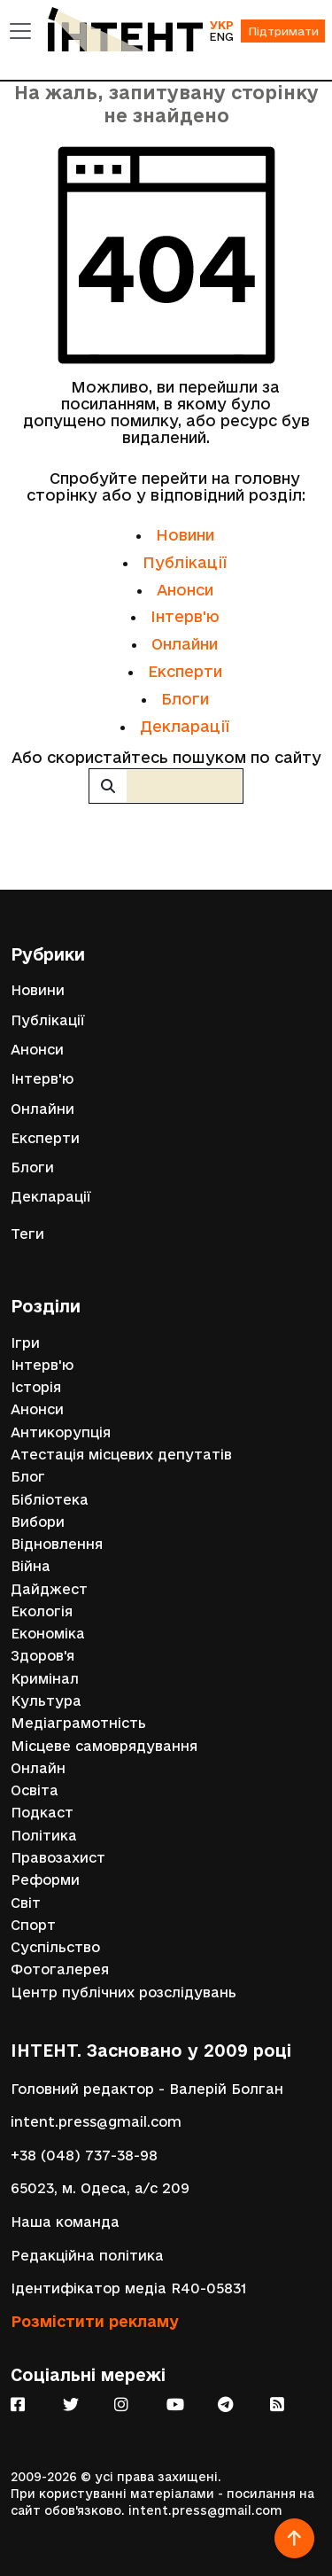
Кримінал (45, 1678)
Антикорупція (61, 1432)
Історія (36, 1387)
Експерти (185, 671)
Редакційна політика (87, 2255)
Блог (28, 1476)
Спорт (33, 1925)
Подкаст (42, 1812)
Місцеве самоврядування (104, 1746)
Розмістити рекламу (95, 2321)
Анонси (185, 589)
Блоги (185, 698)
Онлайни (184, 643)
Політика (44, 1835)
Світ (26, 1903)
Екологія (42, 1611)
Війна (30, 1566)
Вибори (38, 1521)
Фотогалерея (60, 1969)
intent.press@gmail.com (96, 2121)
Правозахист (58, 1857)
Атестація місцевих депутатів (121, 1454)
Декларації (184, 726)
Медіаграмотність (78, 1723)
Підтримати (283, 31)
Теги (27, 1233)
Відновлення (57, 1544)
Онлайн (38, 1768)
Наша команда (65, 2222)
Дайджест (49, 1589)
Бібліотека (50, 1499)
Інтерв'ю (185, 616)
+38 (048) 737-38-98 (84, 2155)
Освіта (34, 1790)
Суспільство (55, 1947)
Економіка (48, 1633)
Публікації (185, 562)
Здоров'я (42, 1655)
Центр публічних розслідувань (123, 1992)
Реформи (45, 1879)
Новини (185, 534)
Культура (46, 1700)
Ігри (25, 1342)
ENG (221, 36)
